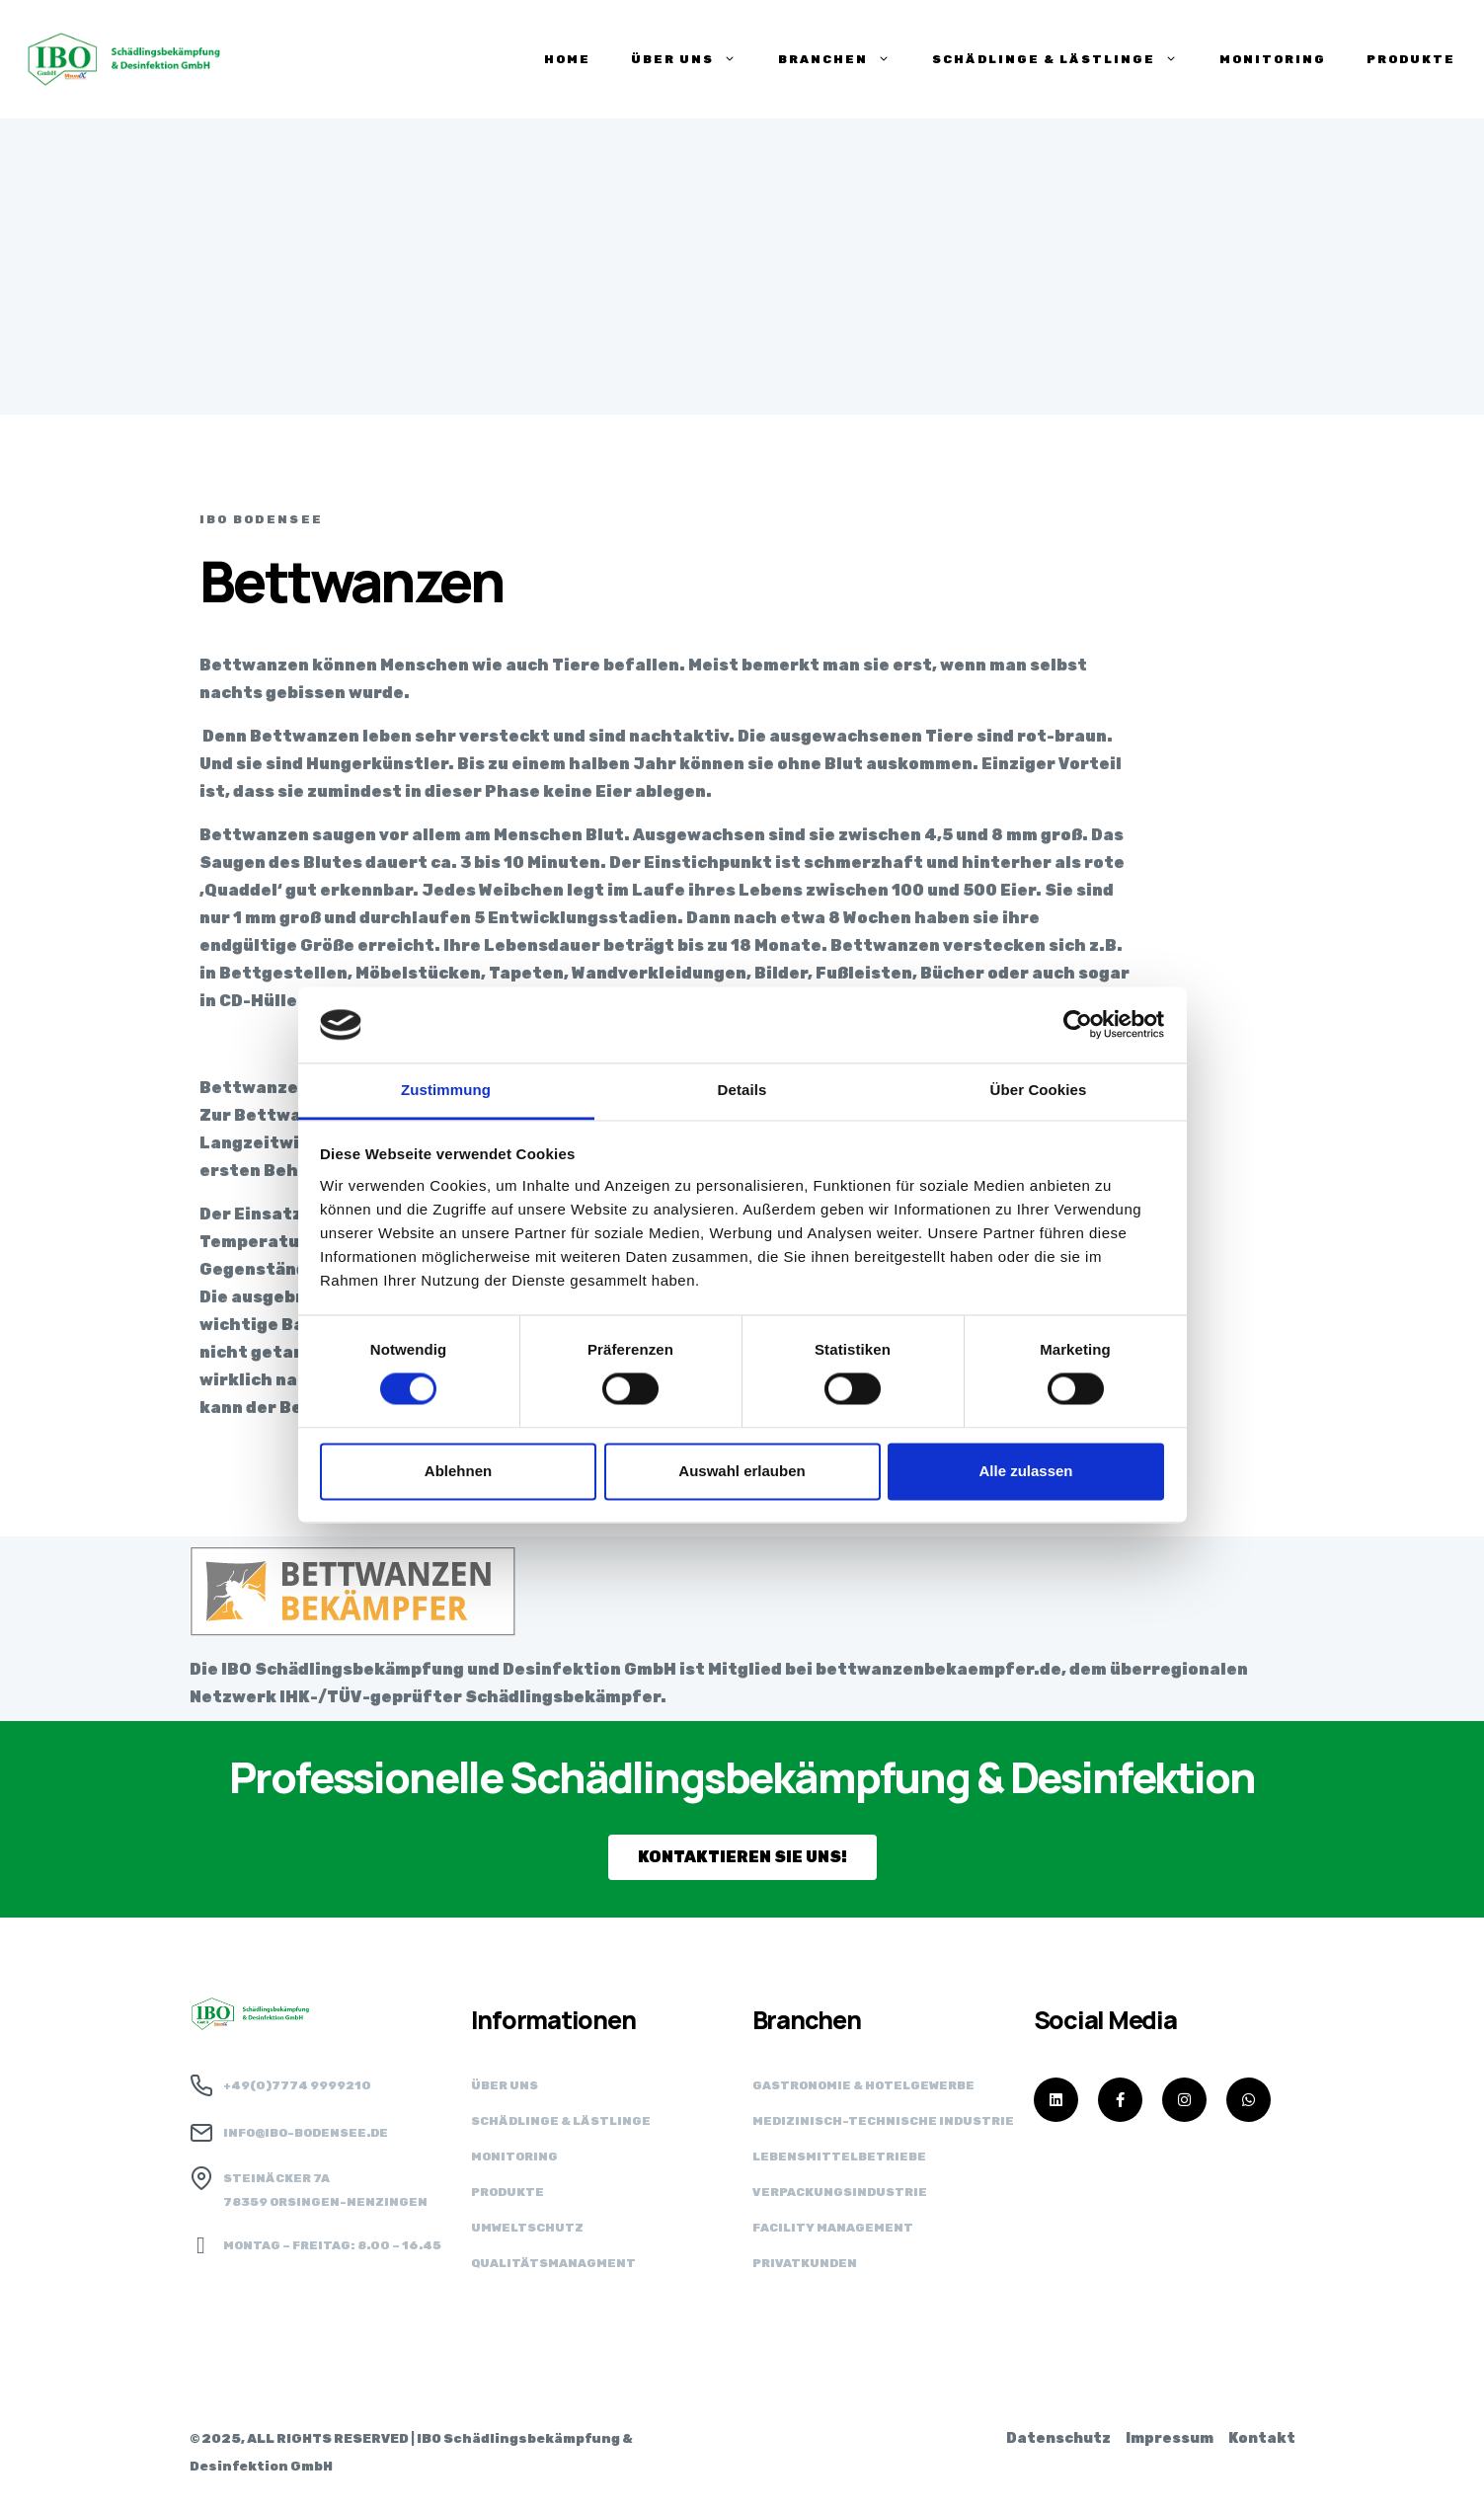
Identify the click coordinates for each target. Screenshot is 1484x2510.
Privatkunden (804, 2263)
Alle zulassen (1025, 1470)
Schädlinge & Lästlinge (561, 2121)
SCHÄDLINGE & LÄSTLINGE (1055, 59)
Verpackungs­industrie (839, 2192)
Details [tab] (742, 1089)
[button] (742, 1857)
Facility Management (832, 2228)
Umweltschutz (527, 2228)
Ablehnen (458, 1470)
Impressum (1169, 2438)
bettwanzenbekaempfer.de (938, 1669)
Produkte (507, 2192)
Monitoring (1272, 59)
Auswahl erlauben (741, 1470)
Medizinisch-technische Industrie (883, 2121)
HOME (567, 59)
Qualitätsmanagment (553, 2263)
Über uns (504, 2085)
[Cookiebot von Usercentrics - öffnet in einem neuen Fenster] (1077, 1025)
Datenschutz (1058, 2438)
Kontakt (1261, 2438)
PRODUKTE (1411, 59)
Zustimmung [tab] (446, 1089)
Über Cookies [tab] (1038, 1089)
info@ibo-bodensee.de (305, 2133)
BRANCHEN (835, 59)
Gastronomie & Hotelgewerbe (863, 2085)
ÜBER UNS (684, 59)
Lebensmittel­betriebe (839, 2156)
